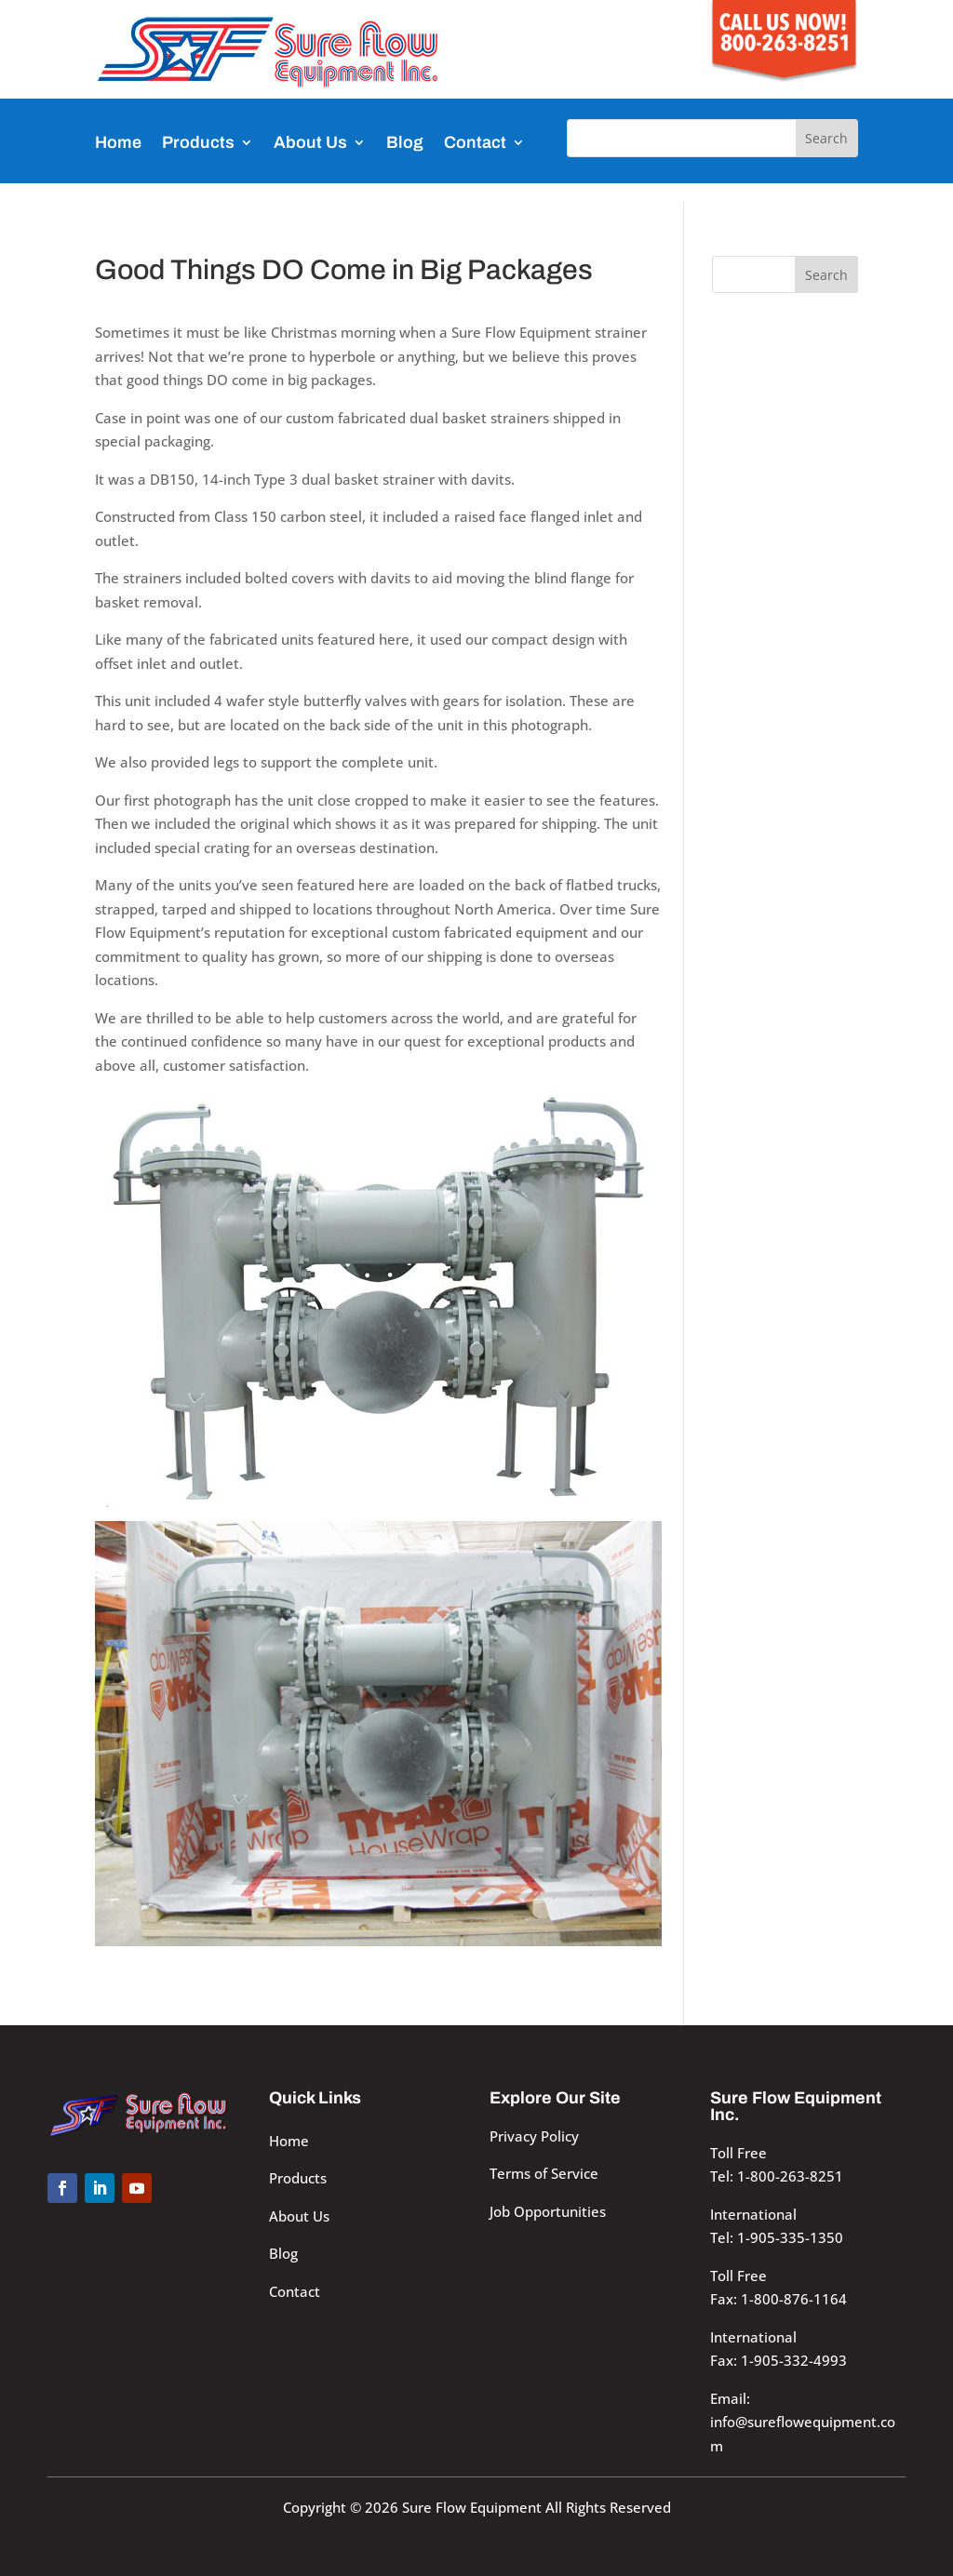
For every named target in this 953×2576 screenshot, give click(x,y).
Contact (475, 142)
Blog (404, 142)
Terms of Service (544, 2173)
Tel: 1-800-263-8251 (776, 2176)
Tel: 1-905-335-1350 (776, 2237)
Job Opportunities (548, 2211)
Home (118, 142)
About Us (310, 142)
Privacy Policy (534, 2136)
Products (198, 142)
